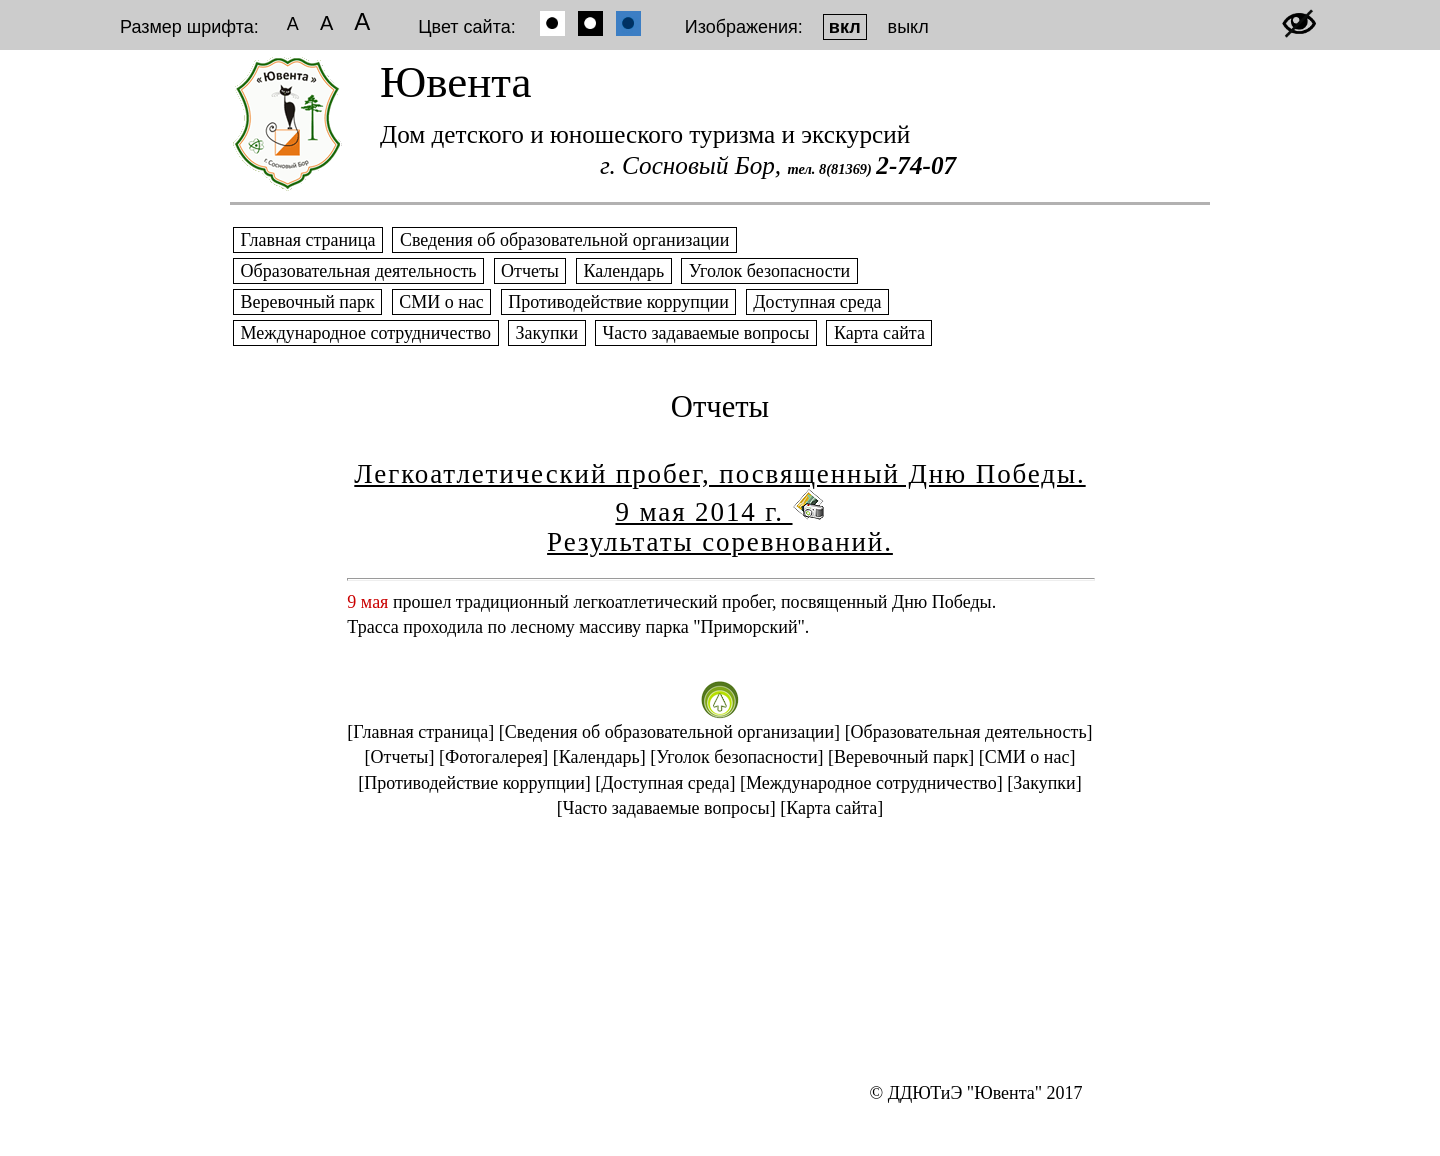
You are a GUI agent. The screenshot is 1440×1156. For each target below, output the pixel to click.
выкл (908, 27)
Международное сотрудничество (366, 333)
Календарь (624, 271)
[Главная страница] (420, 732)
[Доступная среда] (665, 783)
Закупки (547, 333)
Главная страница (308, 240)
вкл (845, 27)
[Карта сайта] (831, 808)
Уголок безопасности (769, 271)
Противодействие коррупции (619, 302)
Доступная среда (817, 302)
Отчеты (530, 271)
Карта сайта (879, 333)
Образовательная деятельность (358, 271)
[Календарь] (599, 757)
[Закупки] (1044, 783)
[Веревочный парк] (901, 757)
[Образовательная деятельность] (969, 732)
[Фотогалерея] (493, 757)
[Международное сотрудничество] (871, 783)
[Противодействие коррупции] (474, 783)
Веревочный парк (307, 302)
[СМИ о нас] (1027, 757)
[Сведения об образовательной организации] (669, 732)
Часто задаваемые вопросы (706, 333)
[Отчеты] (400, 757)
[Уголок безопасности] (736, 757)
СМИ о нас (442, 302)
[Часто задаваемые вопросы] (666, 808)
